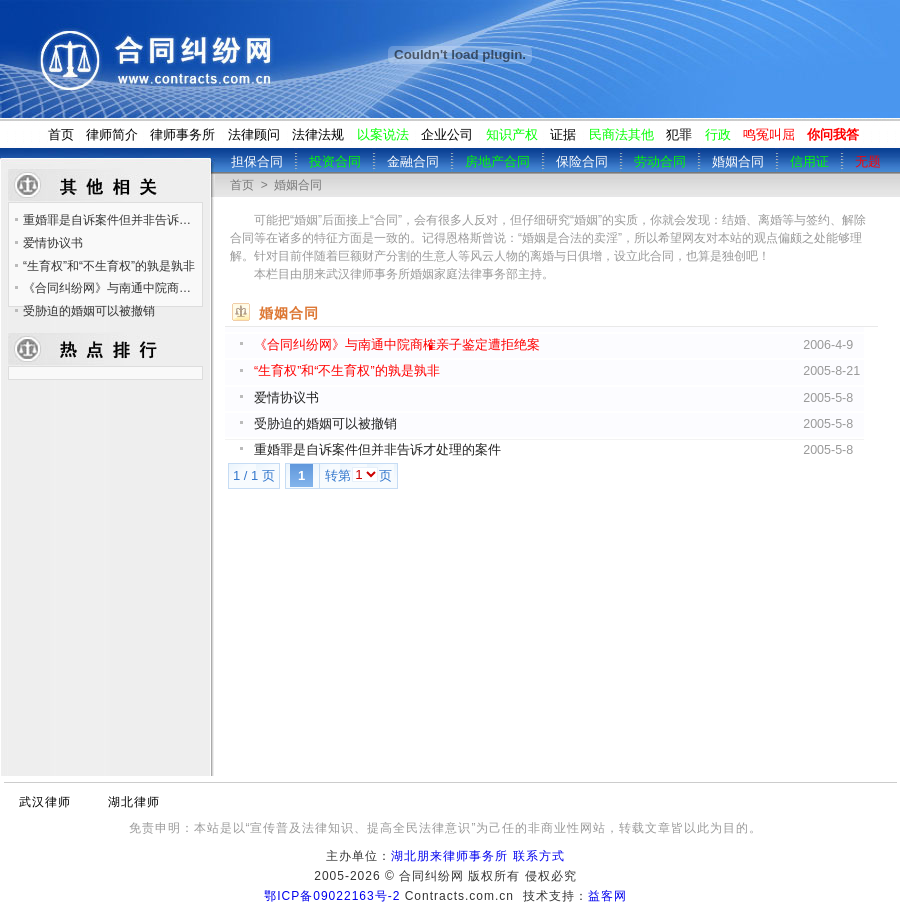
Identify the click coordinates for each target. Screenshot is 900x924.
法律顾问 (254, 134)
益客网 (607, 896)
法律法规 (318, 134)
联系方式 (539, 856)
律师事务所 (182, 134)
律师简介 (112, 134)
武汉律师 (45, 802)
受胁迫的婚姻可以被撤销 (325, 424)
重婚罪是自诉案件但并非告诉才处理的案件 (377, 450)
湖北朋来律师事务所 (449, 856)
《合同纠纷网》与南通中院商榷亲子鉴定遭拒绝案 (397, 345)
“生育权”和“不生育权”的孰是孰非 (347, 371)
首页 (61, 134)
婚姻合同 (298, 185)
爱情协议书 (286, 398)
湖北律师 (134, 802)
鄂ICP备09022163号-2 (332, 896)
